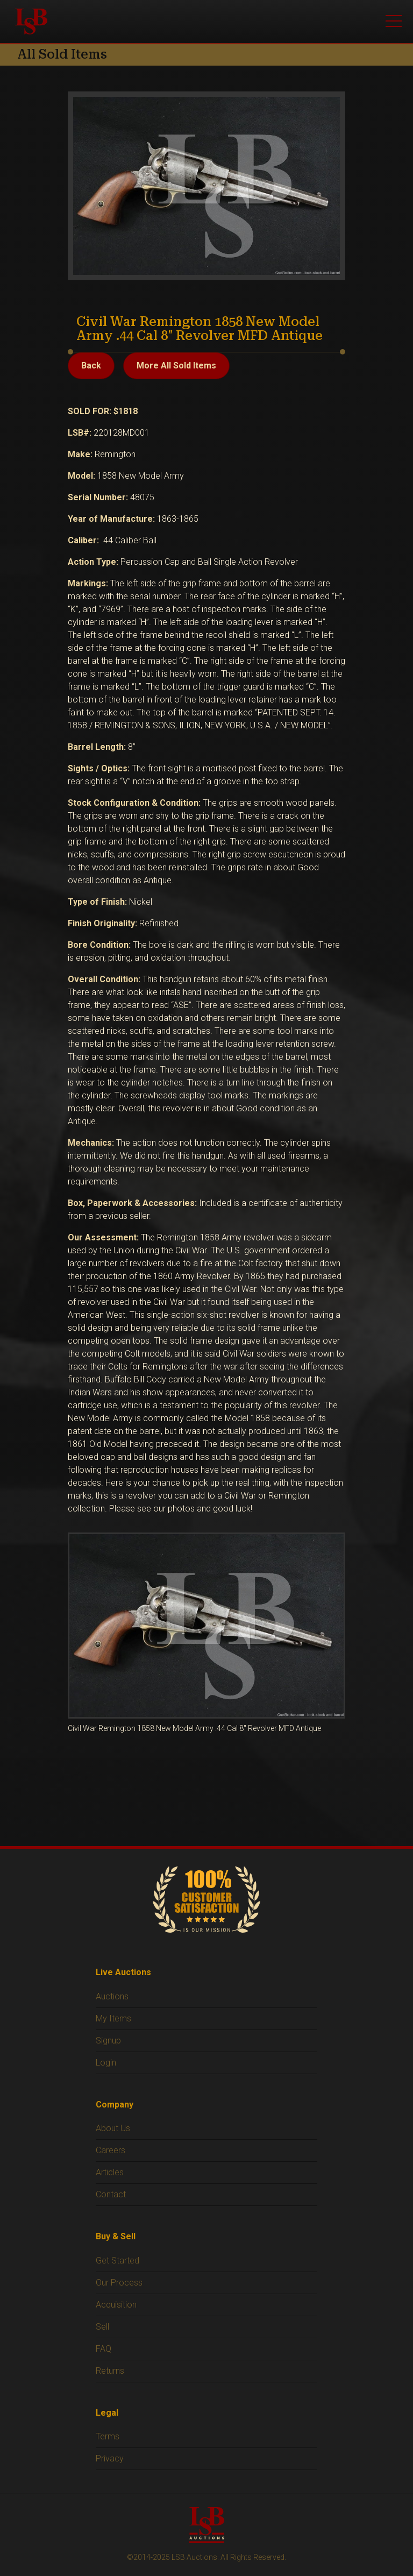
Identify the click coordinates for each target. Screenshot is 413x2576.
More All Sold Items (176, 365)
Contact (111, 2194)
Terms (107, 2436)
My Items (113, 2018)
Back (91, 365)
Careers (110, 2150)
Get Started (117, 2260)
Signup (108, 2040)
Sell (102, 2327)
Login (106, 2062)
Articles (110, 2172)
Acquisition (116, 2305)
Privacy (110, 2458)
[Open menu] (393, 21)
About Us (113, 2128)
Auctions (112, 1996)
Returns (110, 2371)
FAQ (103, 2349)
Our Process (119, 2282)
